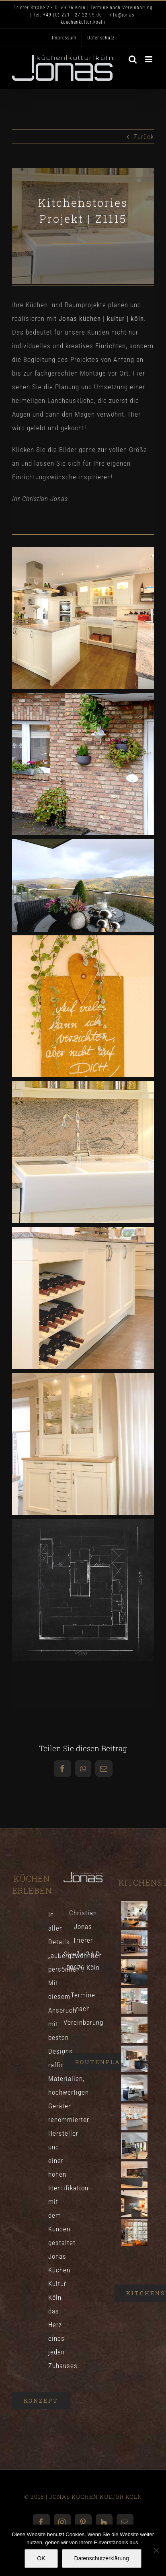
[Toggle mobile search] (133, 59)
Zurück (143, 137)
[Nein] (156, 2550)
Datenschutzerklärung (101, 2558)
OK (41, 2558)
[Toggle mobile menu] (149, 59)
